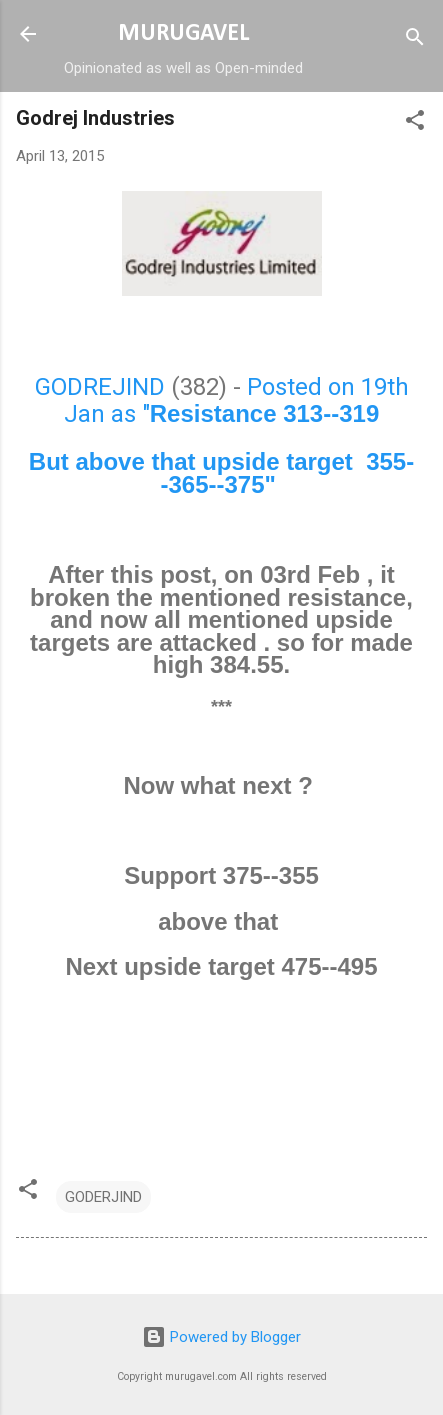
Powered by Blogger (221, 1337)
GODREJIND (100, 387)
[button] (415, 123)
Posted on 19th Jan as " (236, 400)
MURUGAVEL (183, 34)
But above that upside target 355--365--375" (221, 473)
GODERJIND (103, 1197)
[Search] (415, 40)
